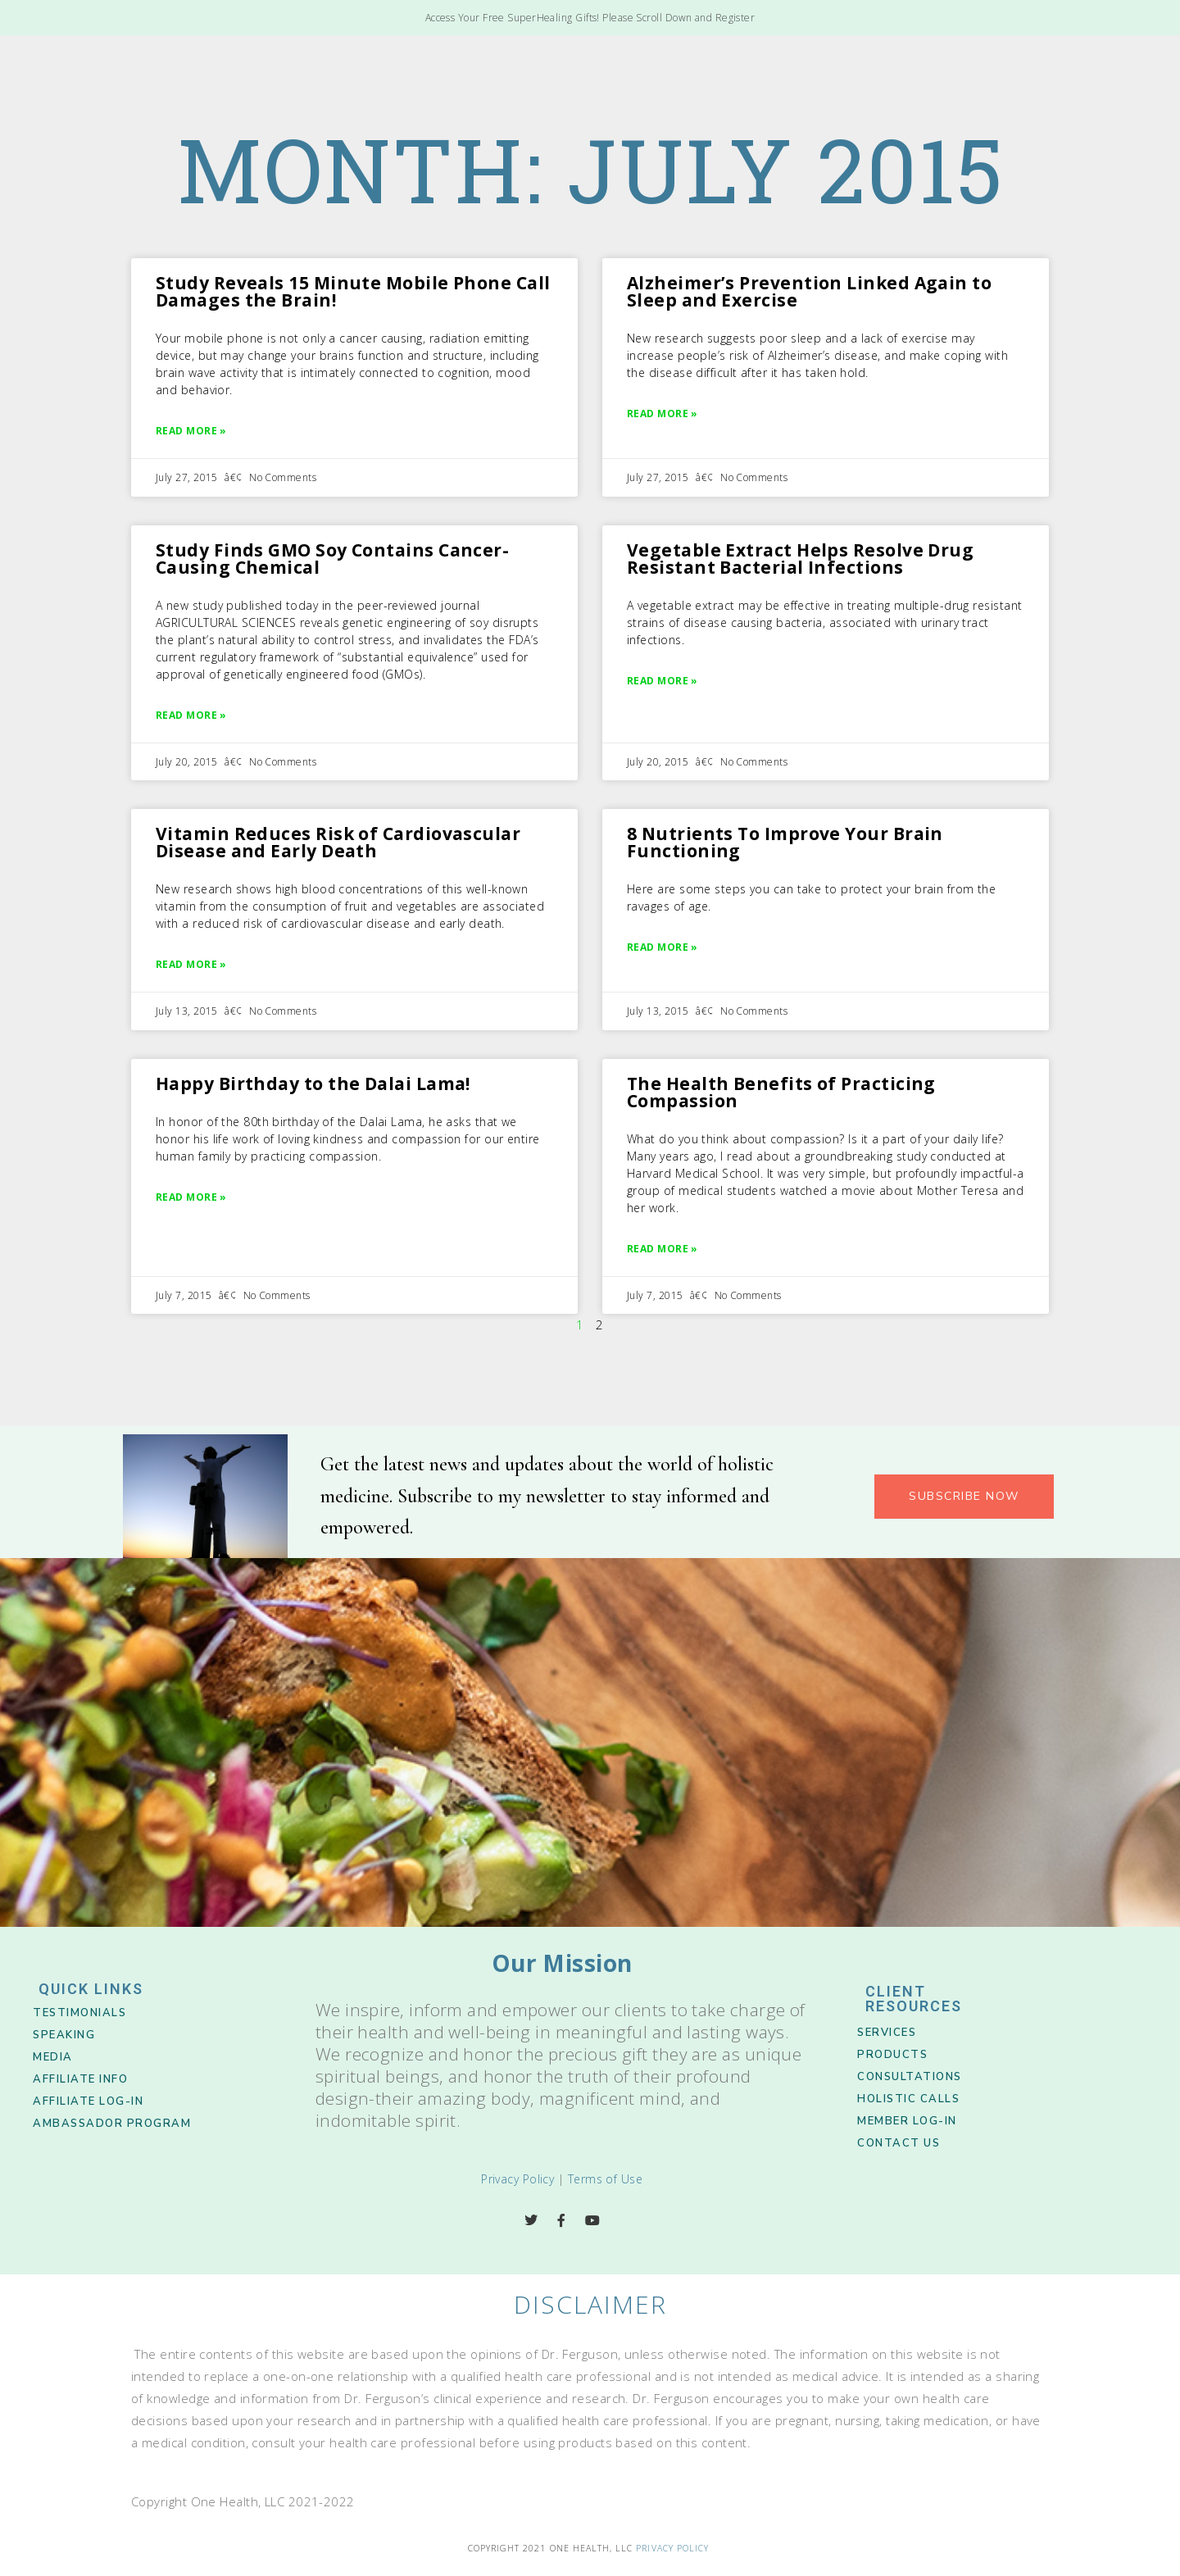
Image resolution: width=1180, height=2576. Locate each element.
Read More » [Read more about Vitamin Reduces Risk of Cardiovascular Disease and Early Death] (191, 964)
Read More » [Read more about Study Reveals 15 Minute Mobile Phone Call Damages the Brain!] (191, 431)
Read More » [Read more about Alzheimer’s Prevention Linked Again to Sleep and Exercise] (662, 413)
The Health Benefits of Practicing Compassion (781, 1092)
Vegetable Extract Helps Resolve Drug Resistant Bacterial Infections (800, 558)
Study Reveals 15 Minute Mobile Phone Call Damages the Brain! (353, 291)
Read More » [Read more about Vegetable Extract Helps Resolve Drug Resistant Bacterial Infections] (662, 681)
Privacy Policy (517, 2179)
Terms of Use (605, 2179)
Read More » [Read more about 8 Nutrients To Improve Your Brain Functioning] (662, 947)
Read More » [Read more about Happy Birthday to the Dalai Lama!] (191, 1197)
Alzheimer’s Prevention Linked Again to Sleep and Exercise (809, 291)
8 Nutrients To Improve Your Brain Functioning (785, 842)
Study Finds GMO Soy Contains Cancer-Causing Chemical (332, 558)
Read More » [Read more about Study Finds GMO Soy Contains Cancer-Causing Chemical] (191, 715)
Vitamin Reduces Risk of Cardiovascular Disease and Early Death (338, 842)
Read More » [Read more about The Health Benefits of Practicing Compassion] (662, 1249)
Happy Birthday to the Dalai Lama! (313, 1083)
